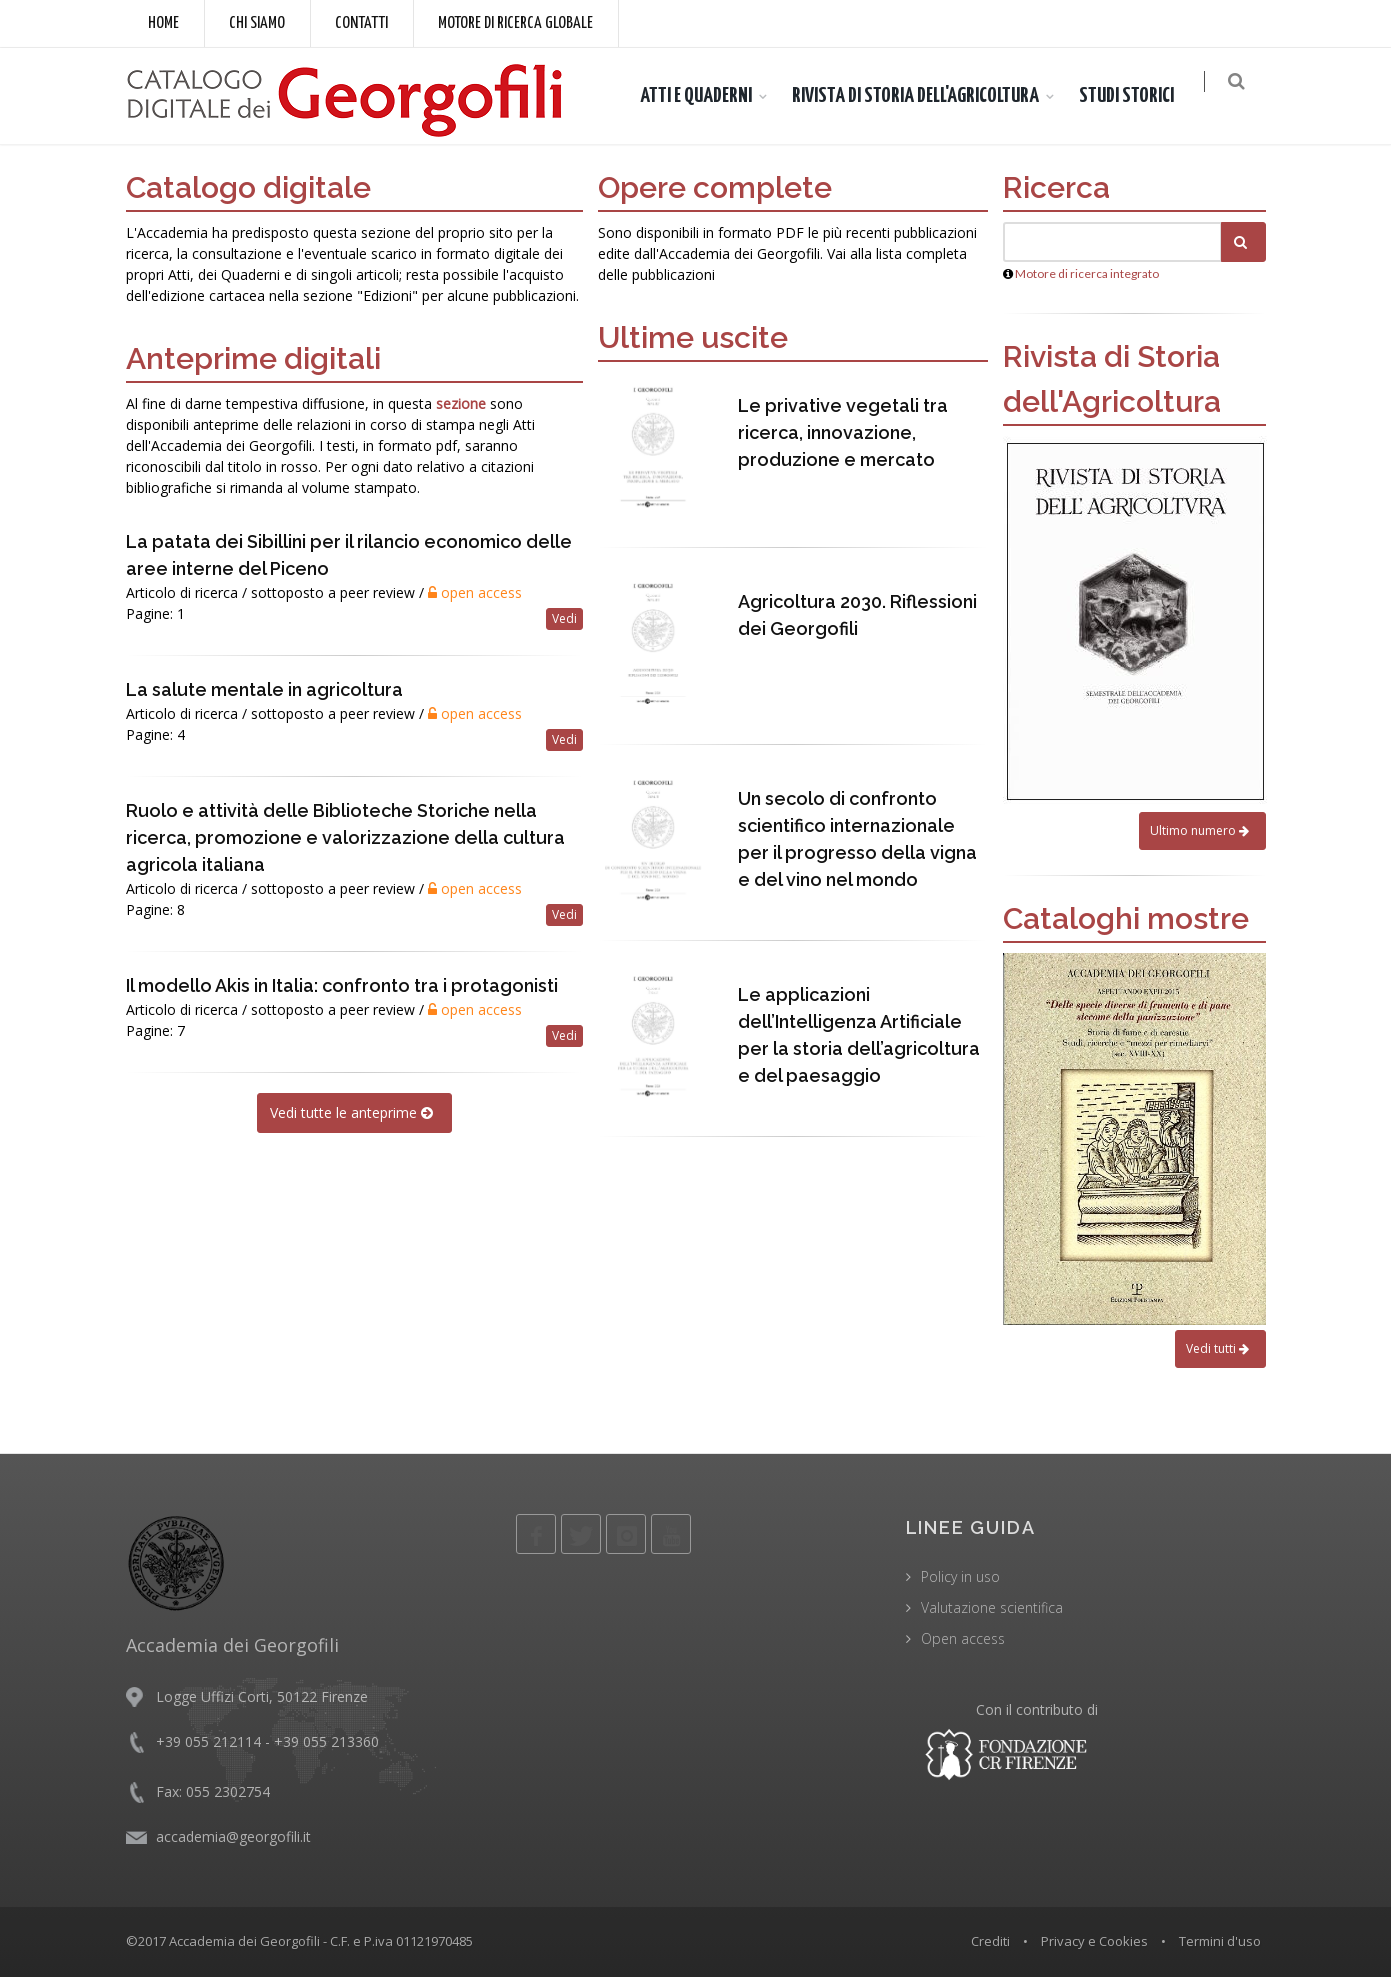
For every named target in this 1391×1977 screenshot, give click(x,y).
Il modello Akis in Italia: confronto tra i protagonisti (342, 985)
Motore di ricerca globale (515, 23)
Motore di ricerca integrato (1087, 273)
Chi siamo (257, 23)
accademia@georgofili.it (233, 1836)
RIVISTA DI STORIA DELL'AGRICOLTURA (925, 96)
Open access (963, 1638)
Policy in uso (960, 1576)
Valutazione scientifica (992, 1607)
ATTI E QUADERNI (706, 96)
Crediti (990, 1941)
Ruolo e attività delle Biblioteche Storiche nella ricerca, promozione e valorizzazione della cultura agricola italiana (345, 837)
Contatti (361, 23)
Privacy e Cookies (1094, 1941)
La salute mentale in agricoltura (264, 689)
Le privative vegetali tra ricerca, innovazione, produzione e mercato (843, 432)
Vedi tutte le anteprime (354, 1112)
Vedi (564, 618)
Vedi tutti (1220, 1348)
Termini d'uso (1220, 1941)
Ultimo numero (1202, 830)
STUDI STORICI (1136, 96)
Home (163, 23)
